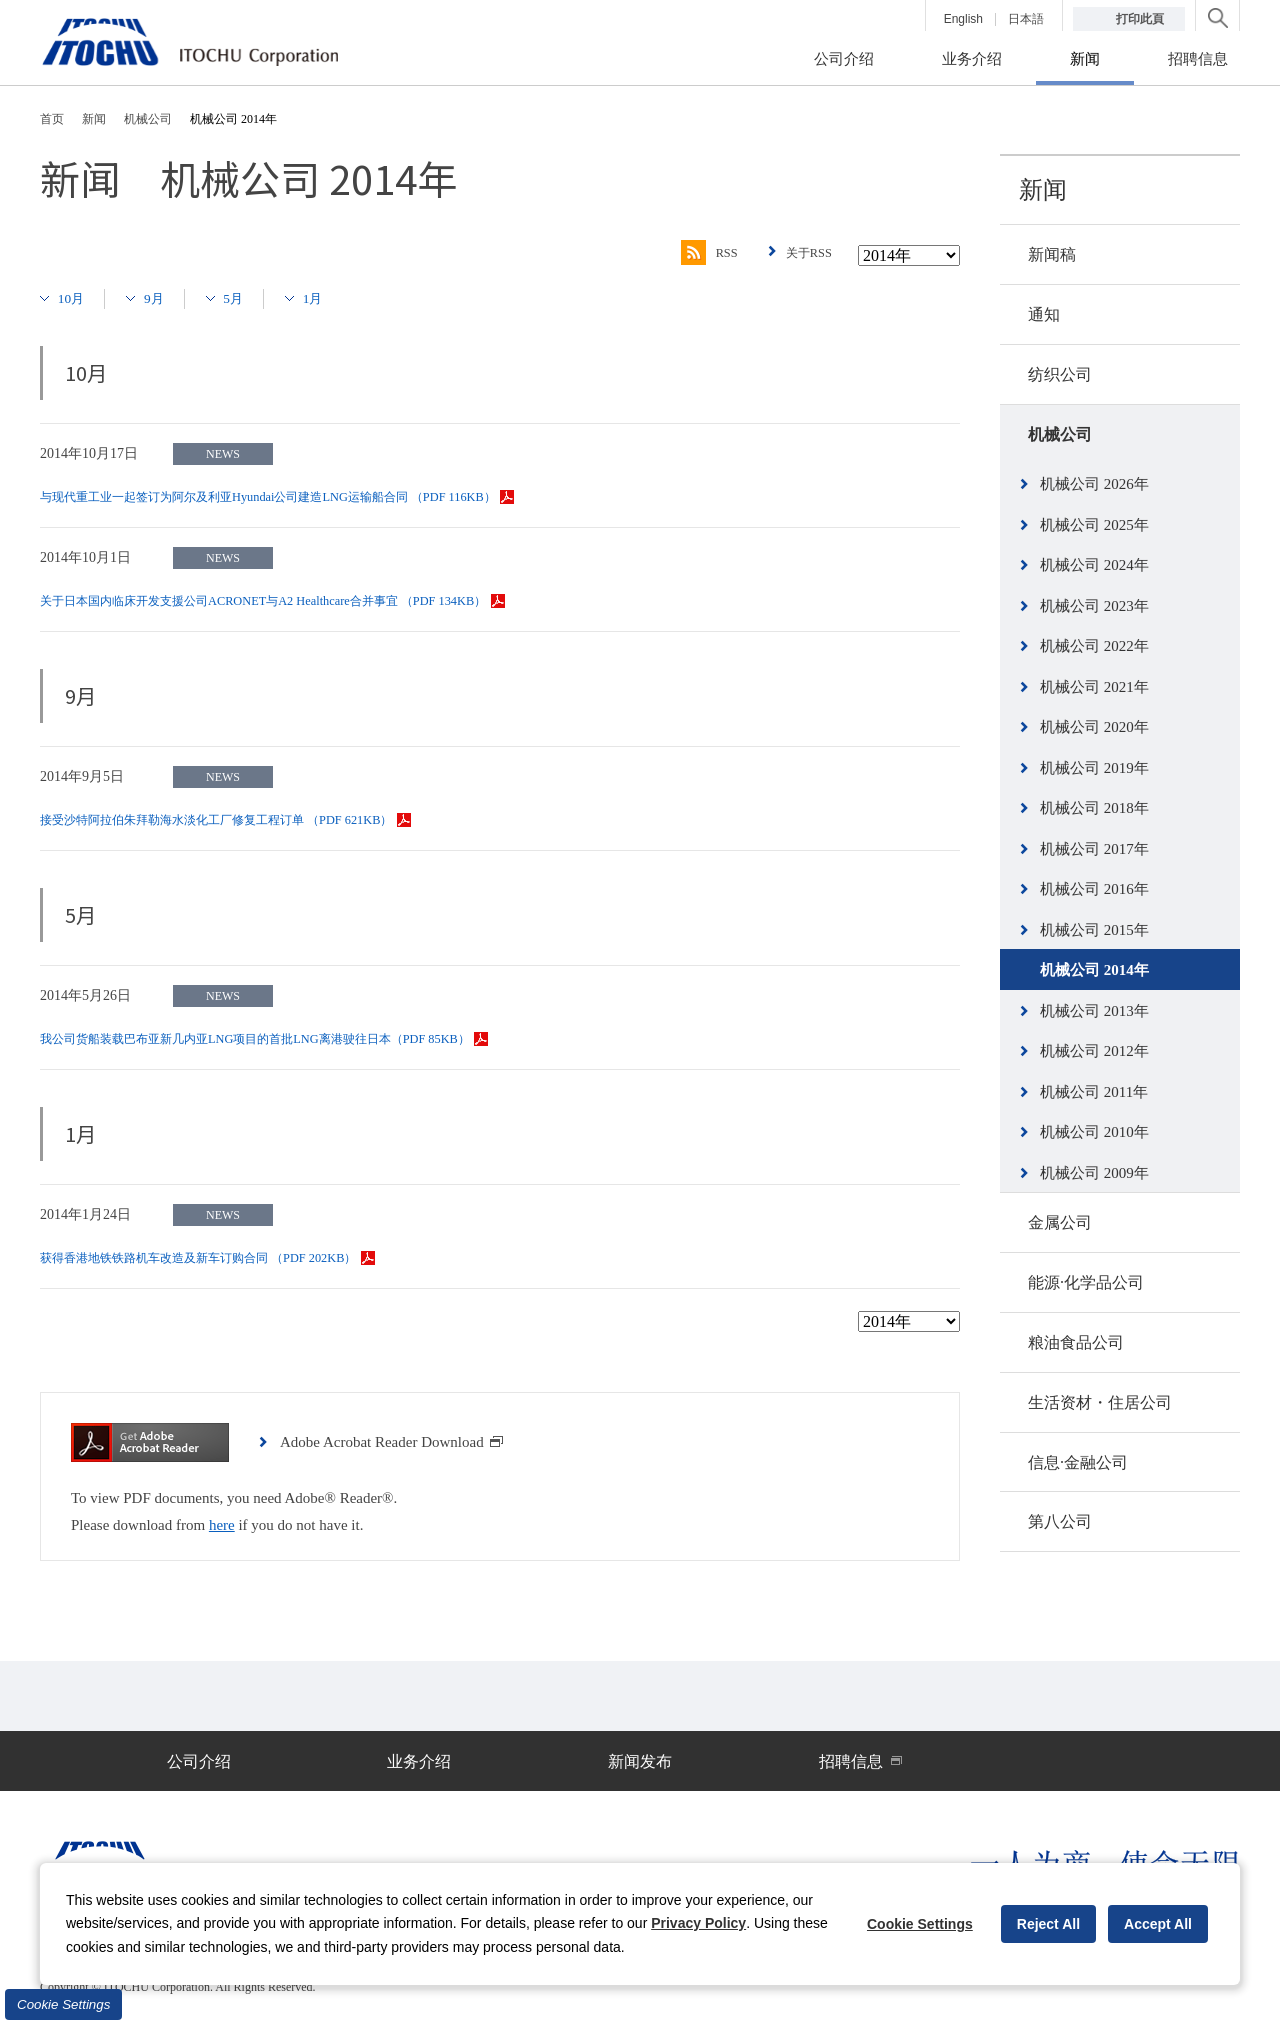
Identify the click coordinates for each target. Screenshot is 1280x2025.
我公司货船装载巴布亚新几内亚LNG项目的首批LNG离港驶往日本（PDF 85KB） (299, 1038)
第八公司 (1060, 1521)
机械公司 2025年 (1094, 525)
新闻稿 (1052, 254)
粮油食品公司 (1076, 1342)
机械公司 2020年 (1094, 727)
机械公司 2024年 (1094, 565)
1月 (332, 298)
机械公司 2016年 (1094, 889)
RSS (697, 253)
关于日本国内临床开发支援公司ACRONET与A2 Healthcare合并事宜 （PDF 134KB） (307, 600)
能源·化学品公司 (1086, 1282)
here (222, 1525)
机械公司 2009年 (1094, 1173)
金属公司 (1060, 1222)
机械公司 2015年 (1094, 930)
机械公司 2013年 (1094, 1011)
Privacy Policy (698, 1923)
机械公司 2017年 (1094, 849)
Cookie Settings (63, 2004)
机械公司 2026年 (1094, 484)
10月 (75, 298)
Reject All (1048, 1924)
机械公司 (1060, 434)
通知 (1044, 314)
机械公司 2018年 (1094, 808)
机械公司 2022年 (1094, 646)
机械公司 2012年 (1094, 1051)
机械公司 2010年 (1094, 1132)
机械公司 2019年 (1094, 768)
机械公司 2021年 (1094, 687)
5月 (248, 298)
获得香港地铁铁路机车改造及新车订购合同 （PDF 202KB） (233, 1257)
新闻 (1043, 190)
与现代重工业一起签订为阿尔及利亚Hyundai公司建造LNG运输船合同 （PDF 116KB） (313, 496)
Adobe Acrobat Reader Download (392, 1442)
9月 (163, 298)
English (963, 19)
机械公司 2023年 (1094, 606)
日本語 (1026, 19)
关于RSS (805, 252)
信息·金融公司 (1078, 1462)
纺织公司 (1060, 374)
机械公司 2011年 (1094, 1092)
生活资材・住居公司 (1100, 1402)
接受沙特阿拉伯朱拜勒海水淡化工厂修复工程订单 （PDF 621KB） (254, 819)
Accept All (1158, 1924)
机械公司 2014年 (1094, 970)
